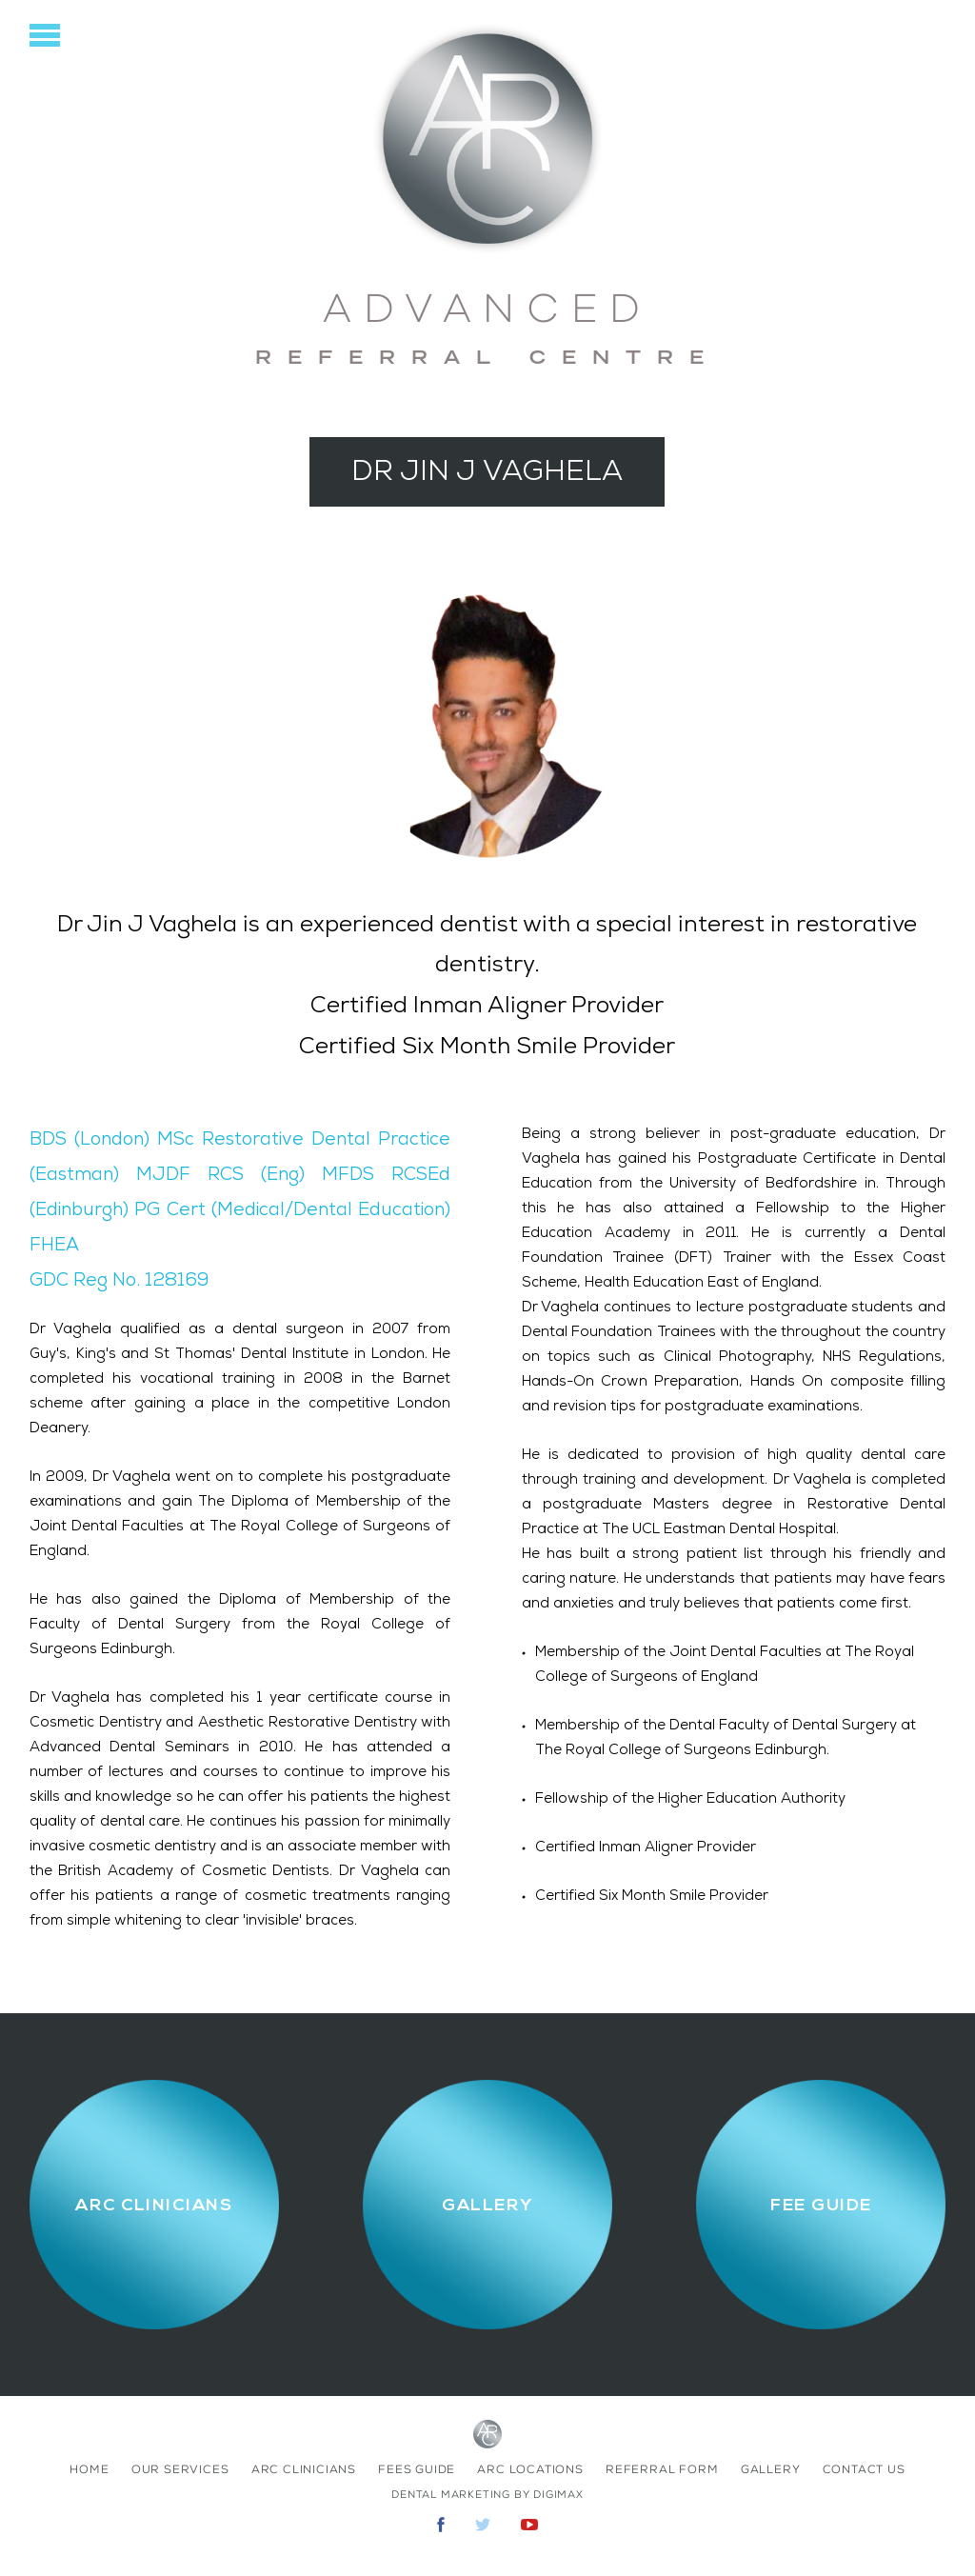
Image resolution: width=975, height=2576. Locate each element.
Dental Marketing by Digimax (487, 2494)
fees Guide (416, 2469)
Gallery (771, 2469)
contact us (864, 2469)
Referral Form (662, 2469)
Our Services (180, 2469)
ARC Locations (530, 2469)
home (89, 2469)
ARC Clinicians (303, 2469)
